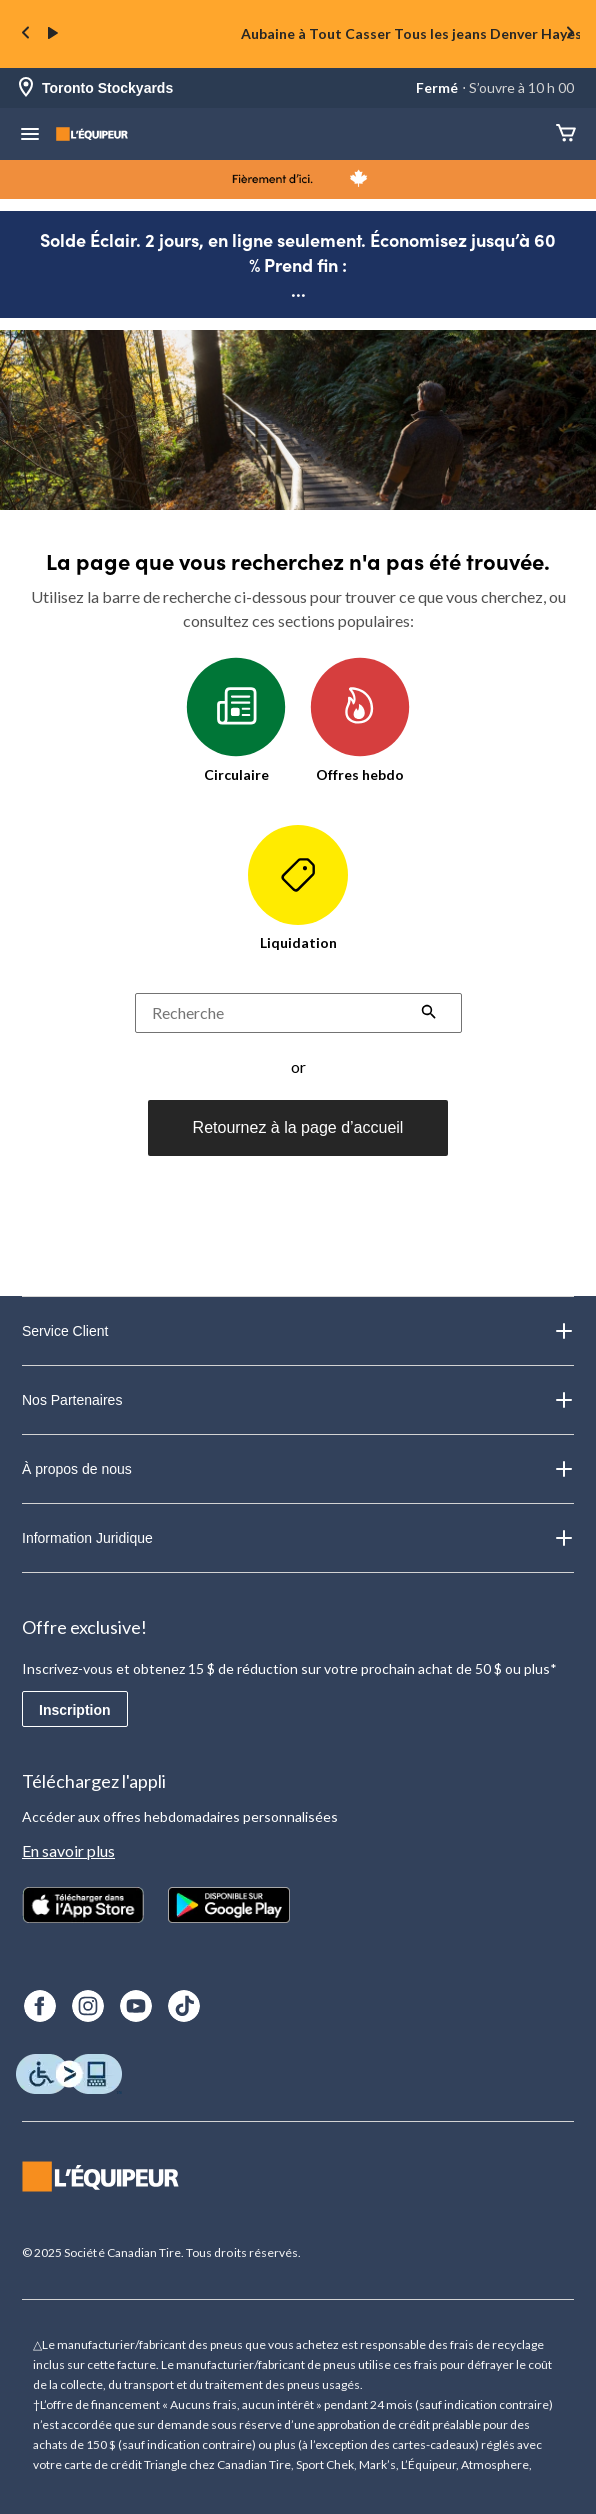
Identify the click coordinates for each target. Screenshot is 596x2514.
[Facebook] (40, 2006)
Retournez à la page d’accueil (298, 1127)
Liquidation (298, 888)
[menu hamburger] (30, 136)
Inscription (75, 1710)
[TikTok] (184, 2006)
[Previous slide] (26, 34)
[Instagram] (88, 2006)
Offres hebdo (360, 720)
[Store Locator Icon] (26, 88)
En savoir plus (68, 1850)
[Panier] (566, 134)
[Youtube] (136, 2006)
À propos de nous (298, 1469)
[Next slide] (570, 34)
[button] (429, 1014)
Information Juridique (298, 1538)
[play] (53, 34)
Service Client (298, 1331)
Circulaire (236, 720)
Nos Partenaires (298, 1400)
